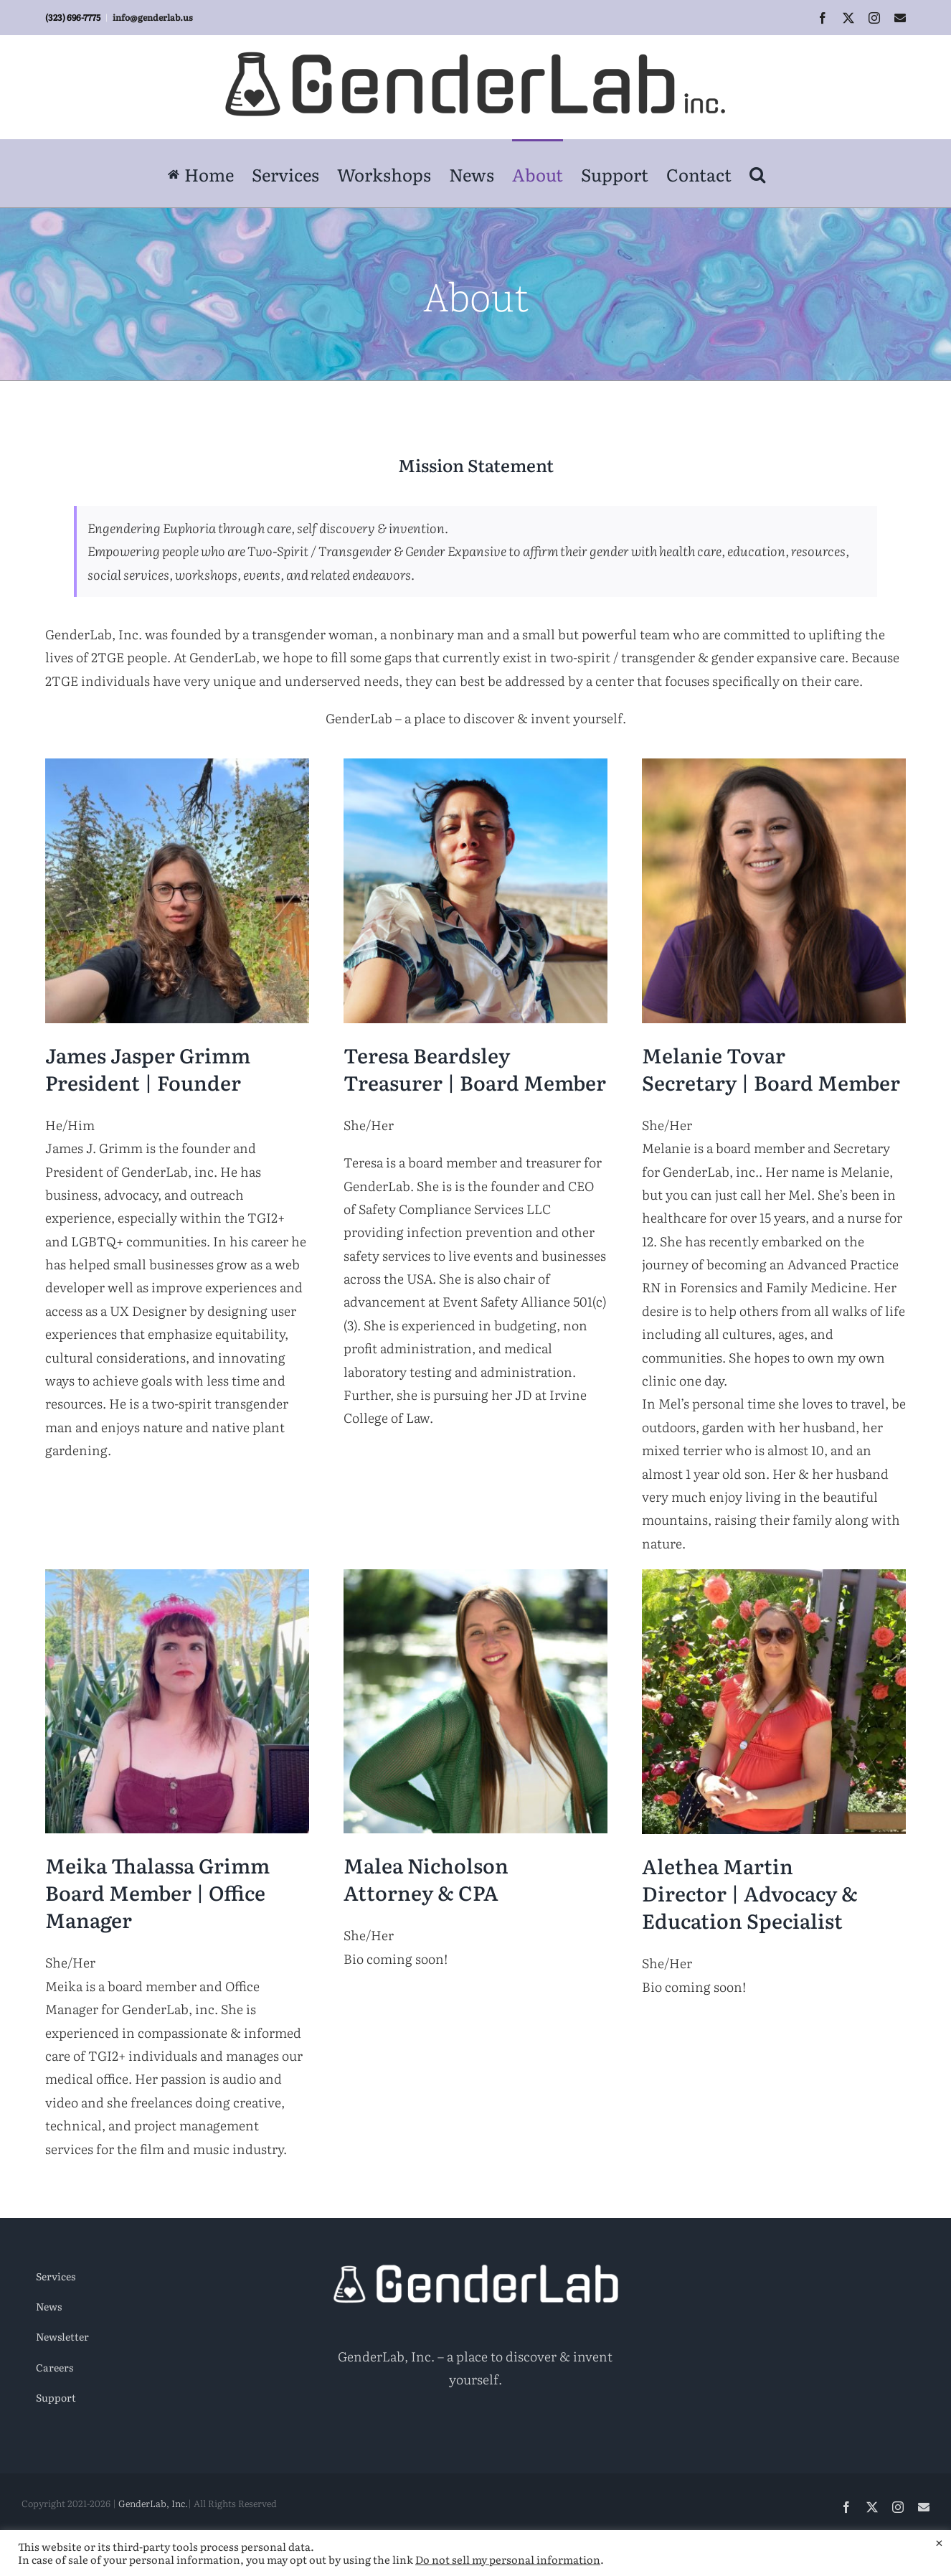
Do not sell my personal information (507, 2559)
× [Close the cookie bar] (939, 2541)
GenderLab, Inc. (153, 2503)
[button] (757, 173)
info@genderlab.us (153, 17)
